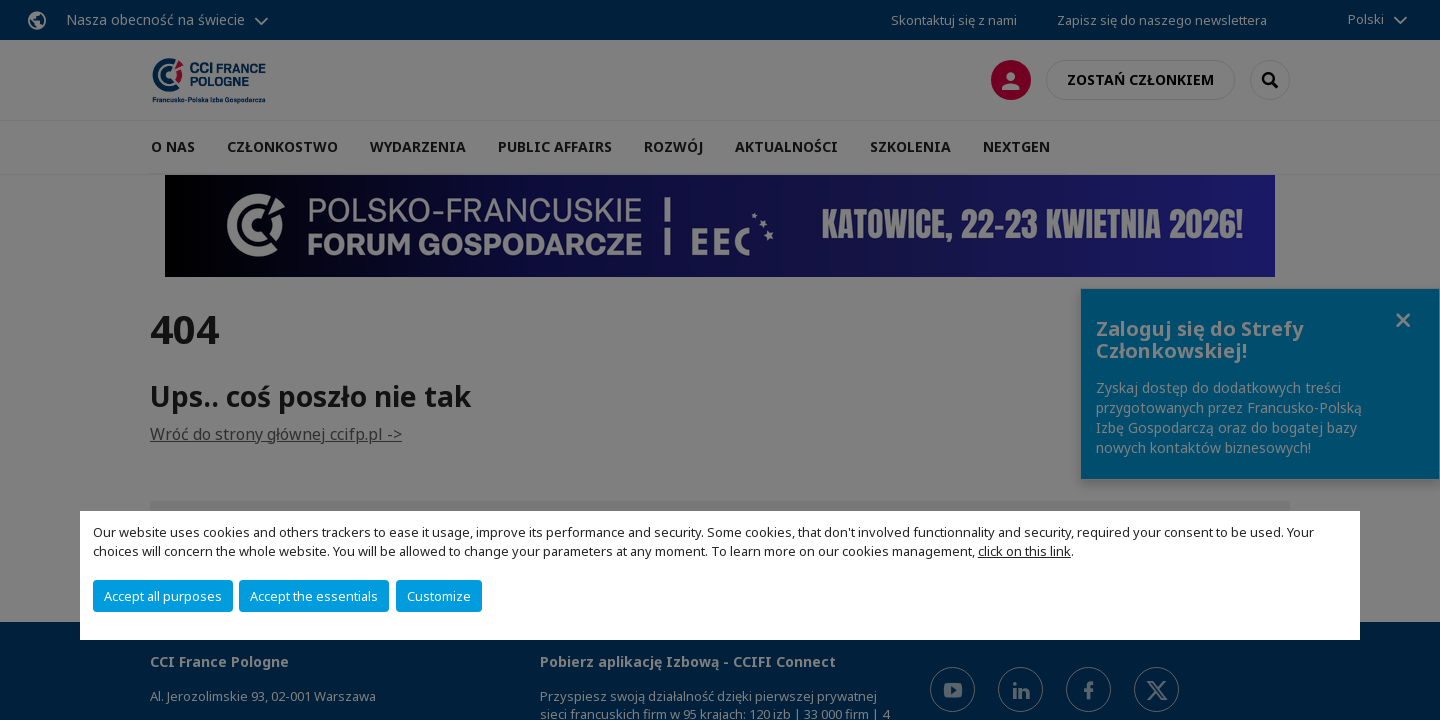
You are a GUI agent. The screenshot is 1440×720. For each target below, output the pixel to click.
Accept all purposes (163, 596)
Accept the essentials (314, 596)
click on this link (1024, 551)
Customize (439, 596)
